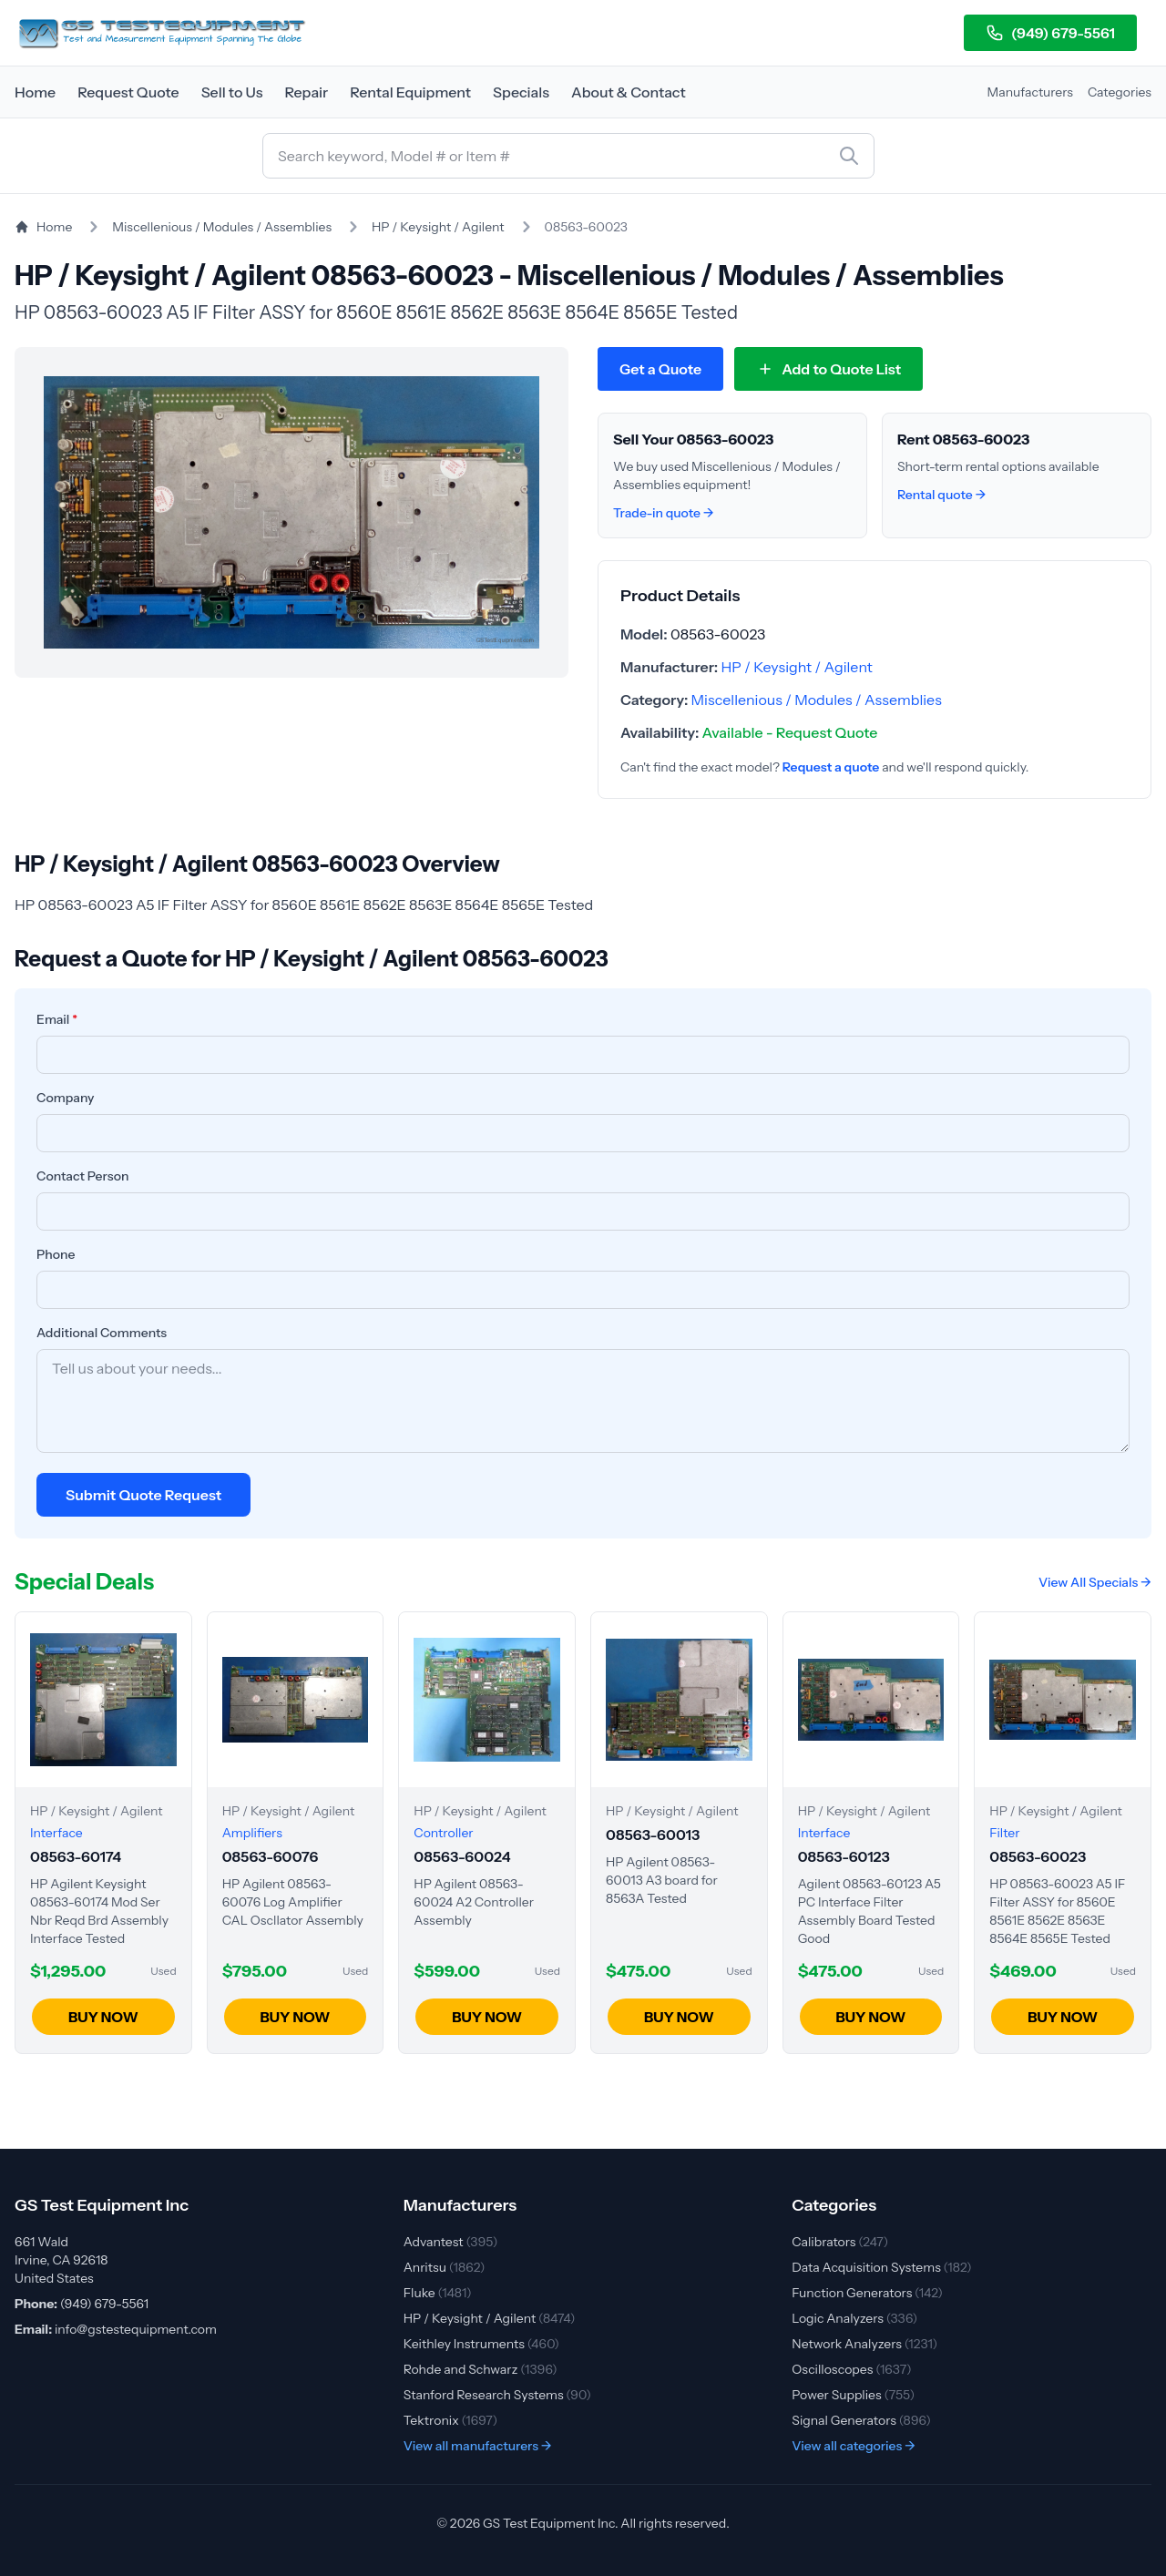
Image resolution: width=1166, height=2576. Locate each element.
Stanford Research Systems (497, 2395)
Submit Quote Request (143, 1495)
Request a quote (831, 767)
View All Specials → (1094, 1582)
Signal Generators (861, 2420)
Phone (55, 1254)
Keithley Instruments (481, 2344)
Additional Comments (101, 1332)
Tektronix (451, 2420)
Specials (521, 92)
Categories (1119, 92)
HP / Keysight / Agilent (438, 227)
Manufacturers (1030, 92)
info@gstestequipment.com (136, 2329)
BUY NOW (103, 2017)
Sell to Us (232, 92)
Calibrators (840, 2242)
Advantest (451, 2242)
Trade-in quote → (663, 513)
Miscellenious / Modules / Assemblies (222, 227)
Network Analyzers (864, 2344)
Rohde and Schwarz (480, 2369)
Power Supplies (853, 2395)
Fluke (438, 2293)
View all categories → (853, 2446)
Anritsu (445, 2267)
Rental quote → (941, 494)
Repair (306, 92)
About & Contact (628, 92)
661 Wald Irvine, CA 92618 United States (61, 2260)
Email (56, 1019)
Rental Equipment (410, 92)
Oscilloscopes (851, 2369)
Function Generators (867, 2293)
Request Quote (128, 92)
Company (65, 1097)
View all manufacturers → (478, 2446)
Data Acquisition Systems (881, 2267)
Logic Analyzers (854, 2318)
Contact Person (82, 1176)
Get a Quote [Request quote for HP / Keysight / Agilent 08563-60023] (660, 369)
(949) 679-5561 (1050, 33)
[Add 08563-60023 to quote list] (828, 369)
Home (35, 92)
